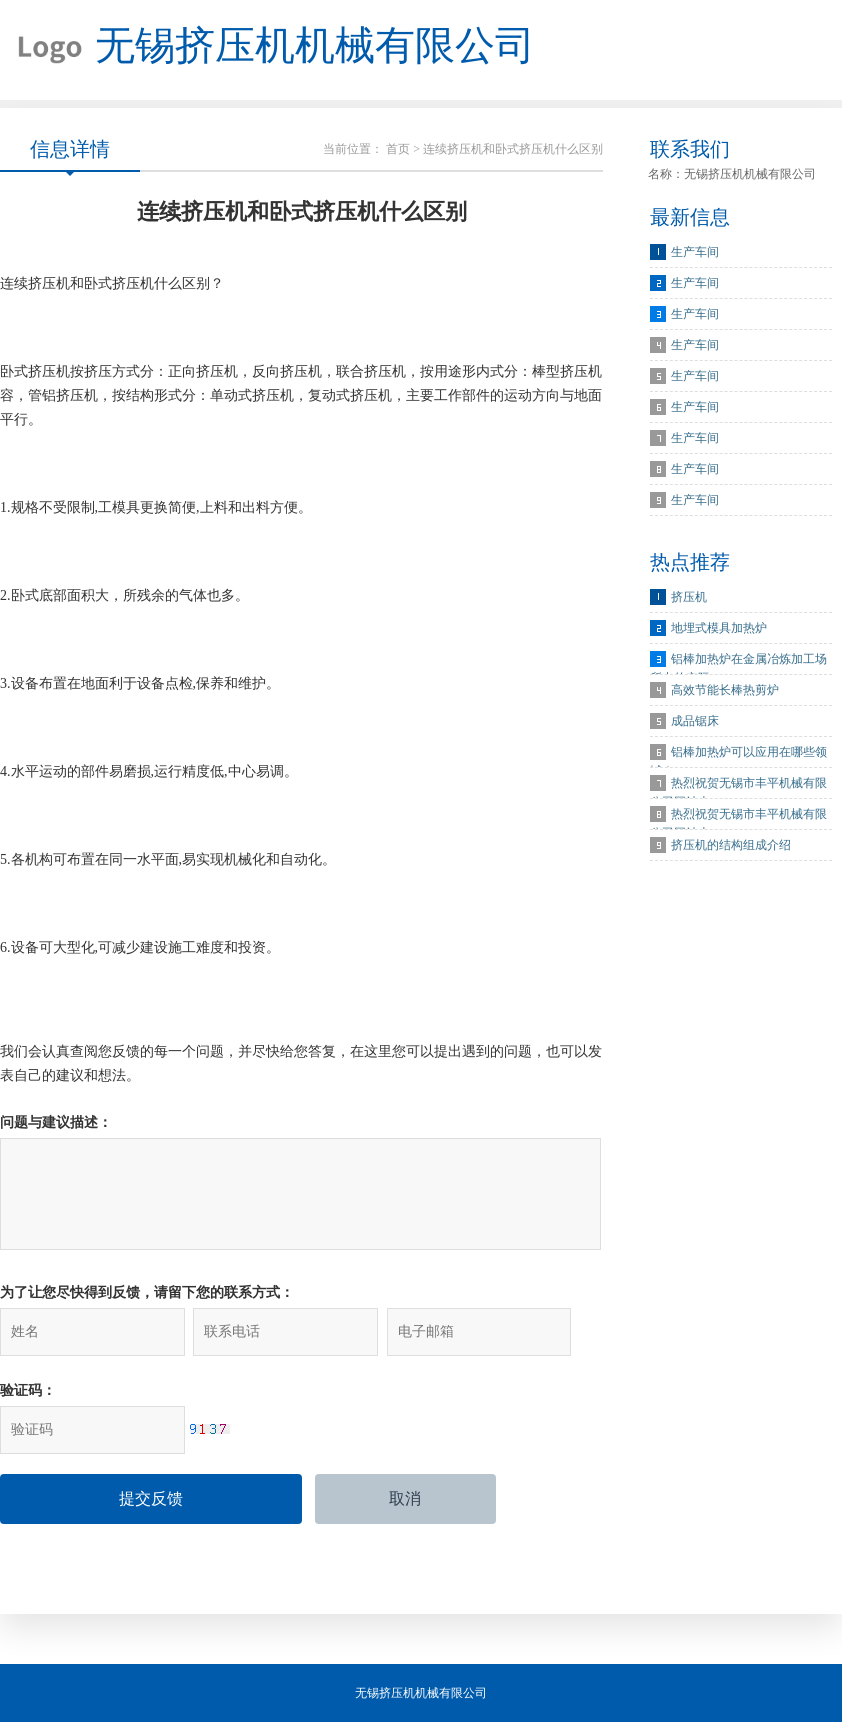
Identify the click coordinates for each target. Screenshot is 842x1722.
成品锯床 (695, 721)
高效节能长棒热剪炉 (725, 690)
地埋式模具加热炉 (719, 628)
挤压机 (689, 597)
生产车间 (695, 252)
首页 (398, 149)
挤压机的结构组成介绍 (731, 845)
